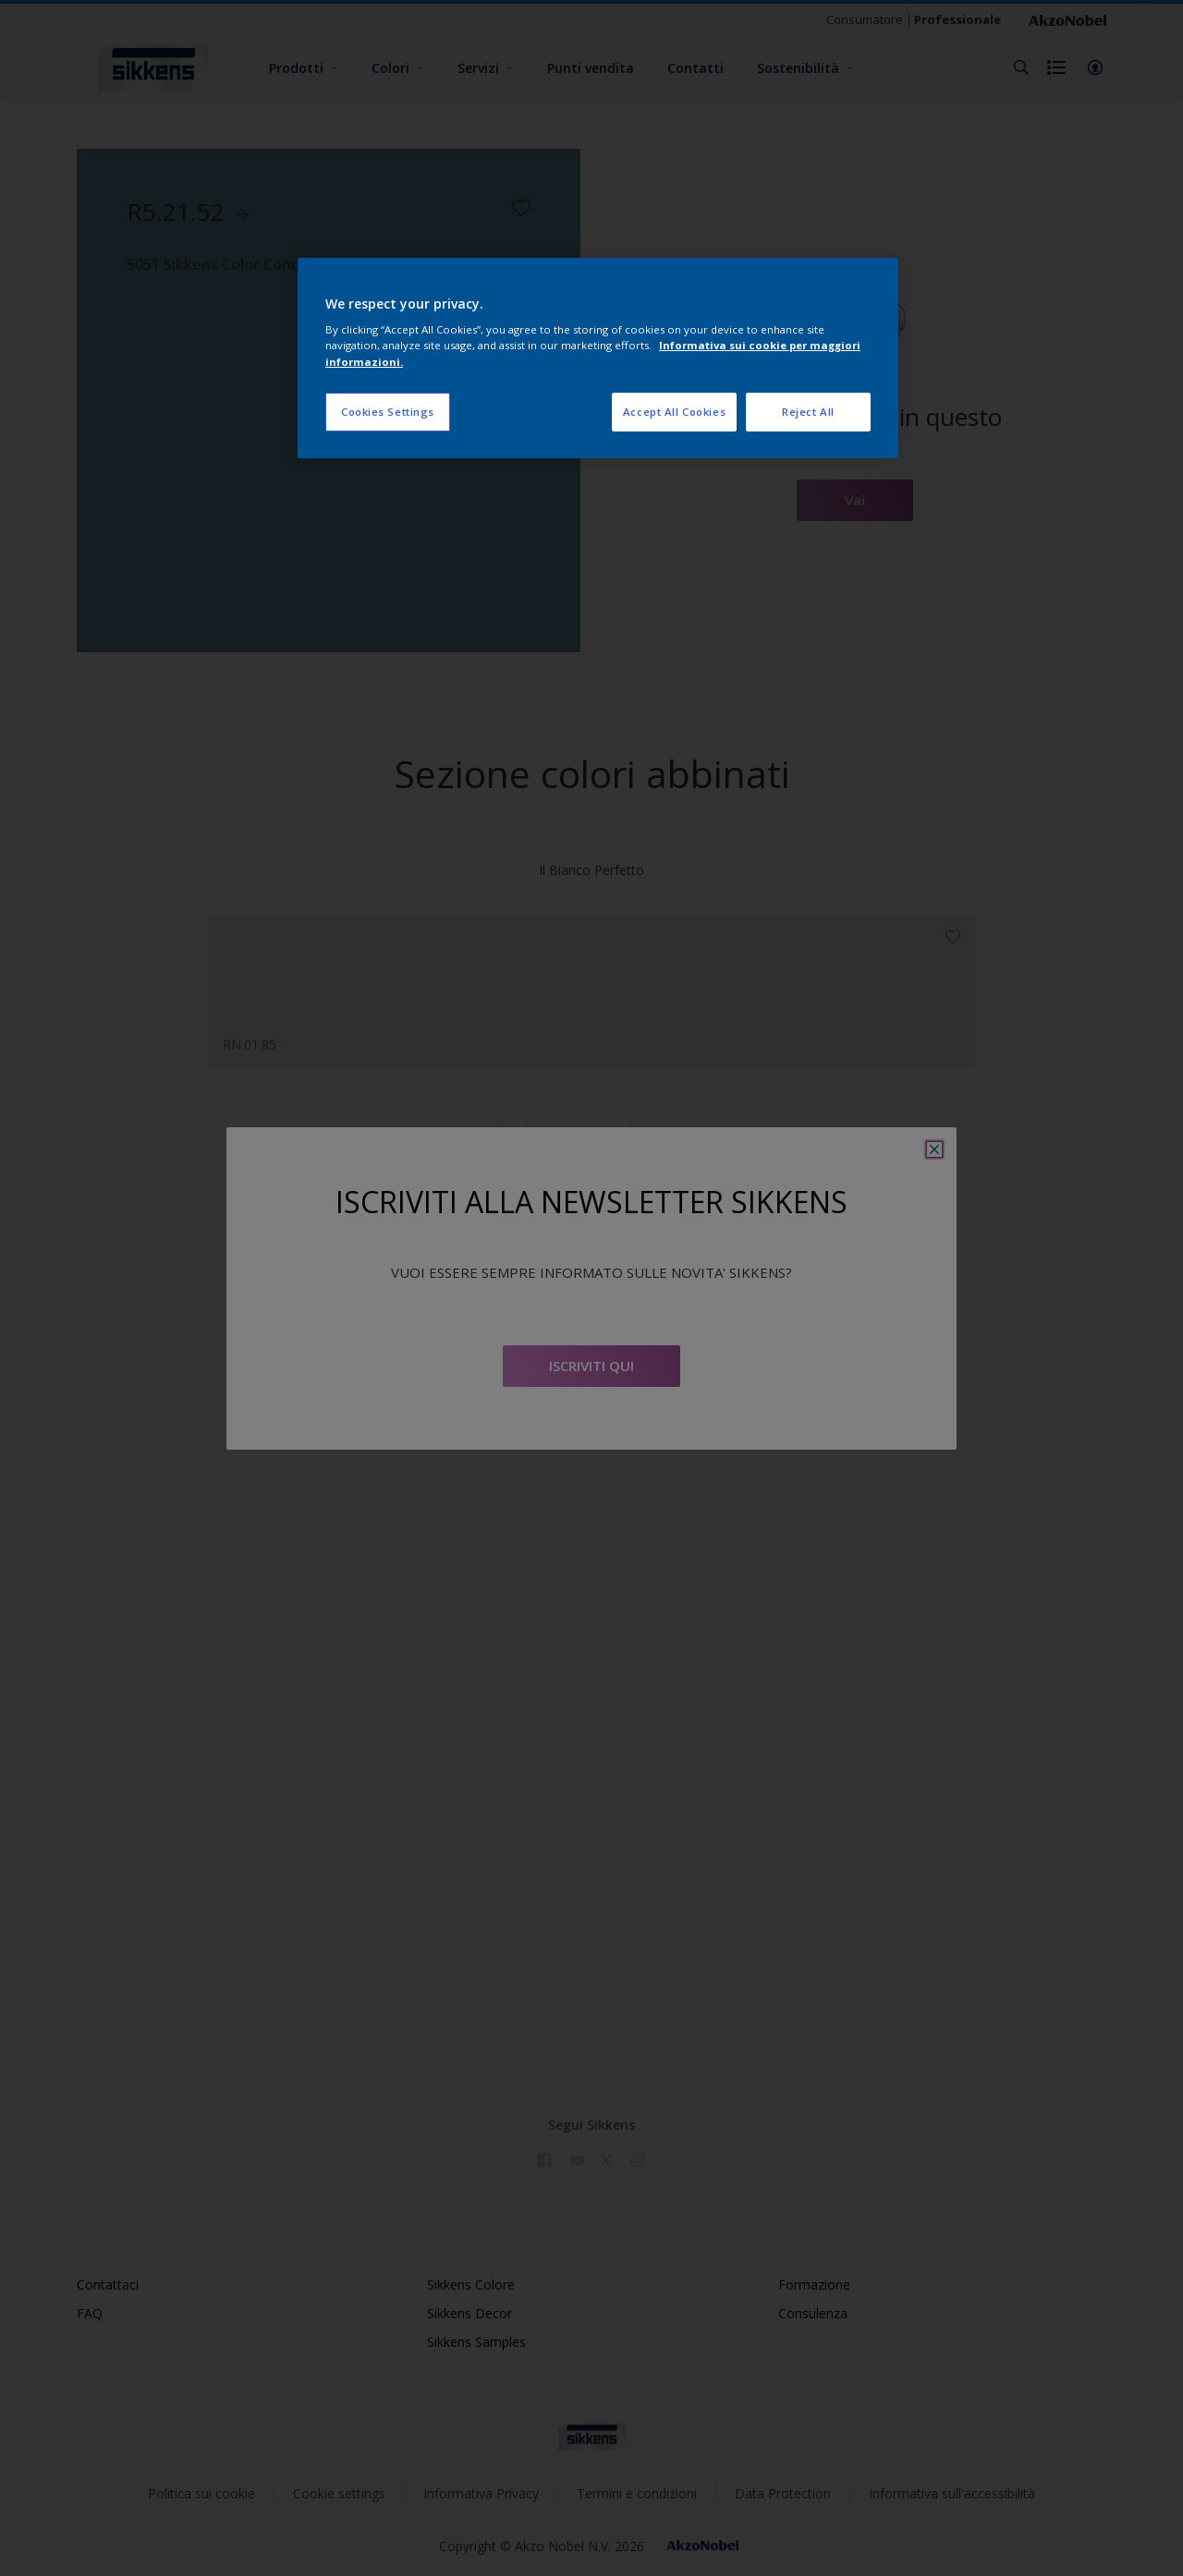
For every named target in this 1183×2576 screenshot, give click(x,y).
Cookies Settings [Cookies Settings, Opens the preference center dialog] (387, 412)
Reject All (808, 412)
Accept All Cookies (674, 412)
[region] (598, 358)
